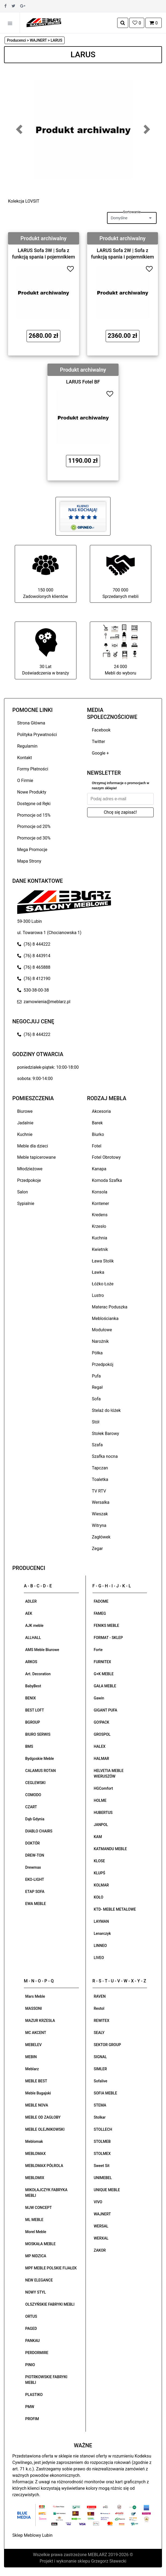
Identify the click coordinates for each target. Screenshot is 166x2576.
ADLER (31, 1601)
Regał (97, 1387)
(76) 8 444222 (33, 944)
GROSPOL (102, 1734)
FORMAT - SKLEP (108, 1637)
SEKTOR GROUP (107, 2045)
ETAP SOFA (35, 1891)
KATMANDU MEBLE (110, 1849)
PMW (29, 2407)
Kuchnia (99, 1237)
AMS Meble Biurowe (42, 1650)
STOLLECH (103, 2129)
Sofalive (100, 2081)
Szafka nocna (105, 1456)
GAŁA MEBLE (105, 1686)
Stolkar (100, 2117)
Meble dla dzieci (32, 1146)
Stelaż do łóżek (106, 1410)
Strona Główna (31, 723)
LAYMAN (101, 1921)
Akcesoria (101, 1111)
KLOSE (99, 1861)
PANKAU (32, 2340)
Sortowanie (132, 212)
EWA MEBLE (35, 1903)
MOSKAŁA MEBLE (40, 2244)
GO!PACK (101, 1722)
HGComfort (103, 1788)
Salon (22, 1191)
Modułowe (102, 1329)
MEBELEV (33, 2045)
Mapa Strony (29, 861)
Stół (95, 1422)
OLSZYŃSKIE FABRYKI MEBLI (50, 2304)
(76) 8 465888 (33, 967)
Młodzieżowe (29, 1168)
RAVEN (100, 1996)
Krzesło (99, 1226)
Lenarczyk (102, 1933)
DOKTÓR (32, 1843)
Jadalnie (25, 1122)
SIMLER (100, 2069)
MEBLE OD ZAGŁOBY (43, 2117)
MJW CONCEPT (38, 2207)
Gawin (99, 1698)
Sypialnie (25, 1203)
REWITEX (101, 2020)
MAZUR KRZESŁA (40, 2020)
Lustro (98, 1295)
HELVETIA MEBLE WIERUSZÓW (109, 1773)
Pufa (96, 1376)
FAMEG (100, 1613)
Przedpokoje (29, 1180)
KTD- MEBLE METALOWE (115, 1909)
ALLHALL (33, 1637)
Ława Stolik (103, 1261)
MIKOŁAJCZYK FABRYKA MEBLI (46, 2193)
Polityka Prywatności (37, 734)
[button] (19, 129)
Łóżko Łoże (103, 1283)
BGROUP (32, 1722)
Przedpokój (102, 1364)
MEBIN (31, 2057)
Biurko (98, 1134)
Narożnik (100, 1341)
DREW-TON (34, 1855)
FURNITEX (102, 1662)
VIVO (98, 2202)
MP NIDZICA (35, 2256)
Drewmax (33, 1867)
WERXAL (101, 2238)
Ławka (98, 1272)
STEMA (100, 2105)
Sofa (96, 1398)
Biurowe (25, 1111)
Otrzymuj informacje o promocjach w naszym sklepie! (120, 785)
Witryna (99, 1525)
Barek (97, 1122)
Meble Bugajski (38, 2093)
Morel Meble (35, 2232)
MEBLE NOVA (36, 2105)
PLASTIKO (34, 2394)
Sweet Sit (102, 2166)
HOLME (100, 1800)
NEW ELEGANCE (39, 2280)
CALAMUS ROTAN (40, 1770)
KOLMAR (101, 1885)
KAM (98, 1837)
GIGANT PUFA (105, 1710)
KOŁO (99, 1897)
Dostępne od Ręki (33, 803)
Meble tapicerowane (36, 1157)
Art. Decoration (38, 1674)
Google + (100, 753)
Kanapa (99, 1168)
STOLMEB (102, 2141)
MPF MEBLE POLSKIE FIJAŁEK (51, 2268)
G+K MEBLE (104, 1674)
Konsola (100, 1191)
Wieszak (100, 1513)
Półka (97, 1352)
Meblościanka (105, 1318)
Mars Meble (35, 1996)
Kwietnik (100, 1249)
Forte (98, 1650)
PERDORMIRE (36, 2353)
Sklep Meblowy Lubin (32, 2535)
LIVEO (99, 1958)
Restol (99, 2008)
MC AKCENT (35, 2032)
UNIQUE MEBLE (107, 2190)
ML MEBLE (34, 2220)
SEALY (99, 2032)
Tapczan (100, 1467)
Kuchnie (24, 1134)
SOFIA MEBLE (105, 2093)
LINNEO (100, 1945)
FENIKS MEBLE (106, 1625)
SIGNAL (100, 2057)
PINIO (30, 2365)
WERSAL (101, 2226)
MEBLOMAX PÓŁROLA (44, 2166)
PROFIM (32, 2419)
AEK (28, 1613)
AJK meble (34, 1625)
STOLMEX (102, 2153)
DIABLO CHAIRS (38, 1831)
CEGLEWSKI (35, 1783)
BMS (29, 1746)
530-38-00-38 (33, 990)
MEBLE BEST (36, 2081)
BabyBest (33, 1686)
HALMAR (101, 1758)
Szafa (97, 1444)
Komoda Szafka (107, 1180)
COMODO (33, 1795)
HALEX (100, 1746)
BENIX (30, 1698)
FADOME (101, 1601)
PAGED (31, 2328)
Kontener (100, 1203)
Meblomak (34, 2141)
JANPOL (101, 1824)
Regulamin (27, 746)
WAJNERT (102, 2214)
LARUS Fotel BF (83, 382)
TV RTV (99, 1491)
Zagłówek (101, 1537)
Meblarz (32, 2069)
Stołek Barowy (105, 1433)
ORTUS (31, 2316)
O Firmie (25, 780)
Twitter (98, 741)
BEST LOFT (34, 1710)
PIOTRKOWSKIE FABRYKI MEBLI (46, 2380)
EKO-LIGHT (34, 1879)
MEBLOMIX (34, 2178)
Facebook (101, 730)
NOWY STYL (35, 2292)
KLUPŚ (99, 1873)
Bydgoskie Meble (39, 1758)
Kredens (100, 1214)
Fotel (96, 1146)
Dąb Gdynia (34, 1819)
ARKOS (31, 1662)
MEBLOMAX (35, 2153)
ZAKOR (100, 2250)
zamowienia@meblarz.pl (43, 1001)
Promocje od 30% (33, 838)
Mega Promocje (32, 849)
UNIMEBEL (103, 2178)
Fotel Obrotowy (106, 1157)
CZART (31, 1807)
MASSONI (33, 2008)
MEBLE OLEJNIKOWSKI (45, 2129)
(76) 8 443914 (33, 955)
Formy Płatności (32, 769)
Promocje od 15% (33, 815)
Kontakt (24, 757)
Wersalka (101, 1502)
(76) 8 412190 (33, 978)
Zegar (97, 1548)
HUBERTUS (103, 1812)
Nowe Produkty (31, 792)
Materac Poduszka (110, 1306)
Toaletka (100, 1479)
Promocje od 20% (33, 826)
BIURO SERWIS (37, 1734)
